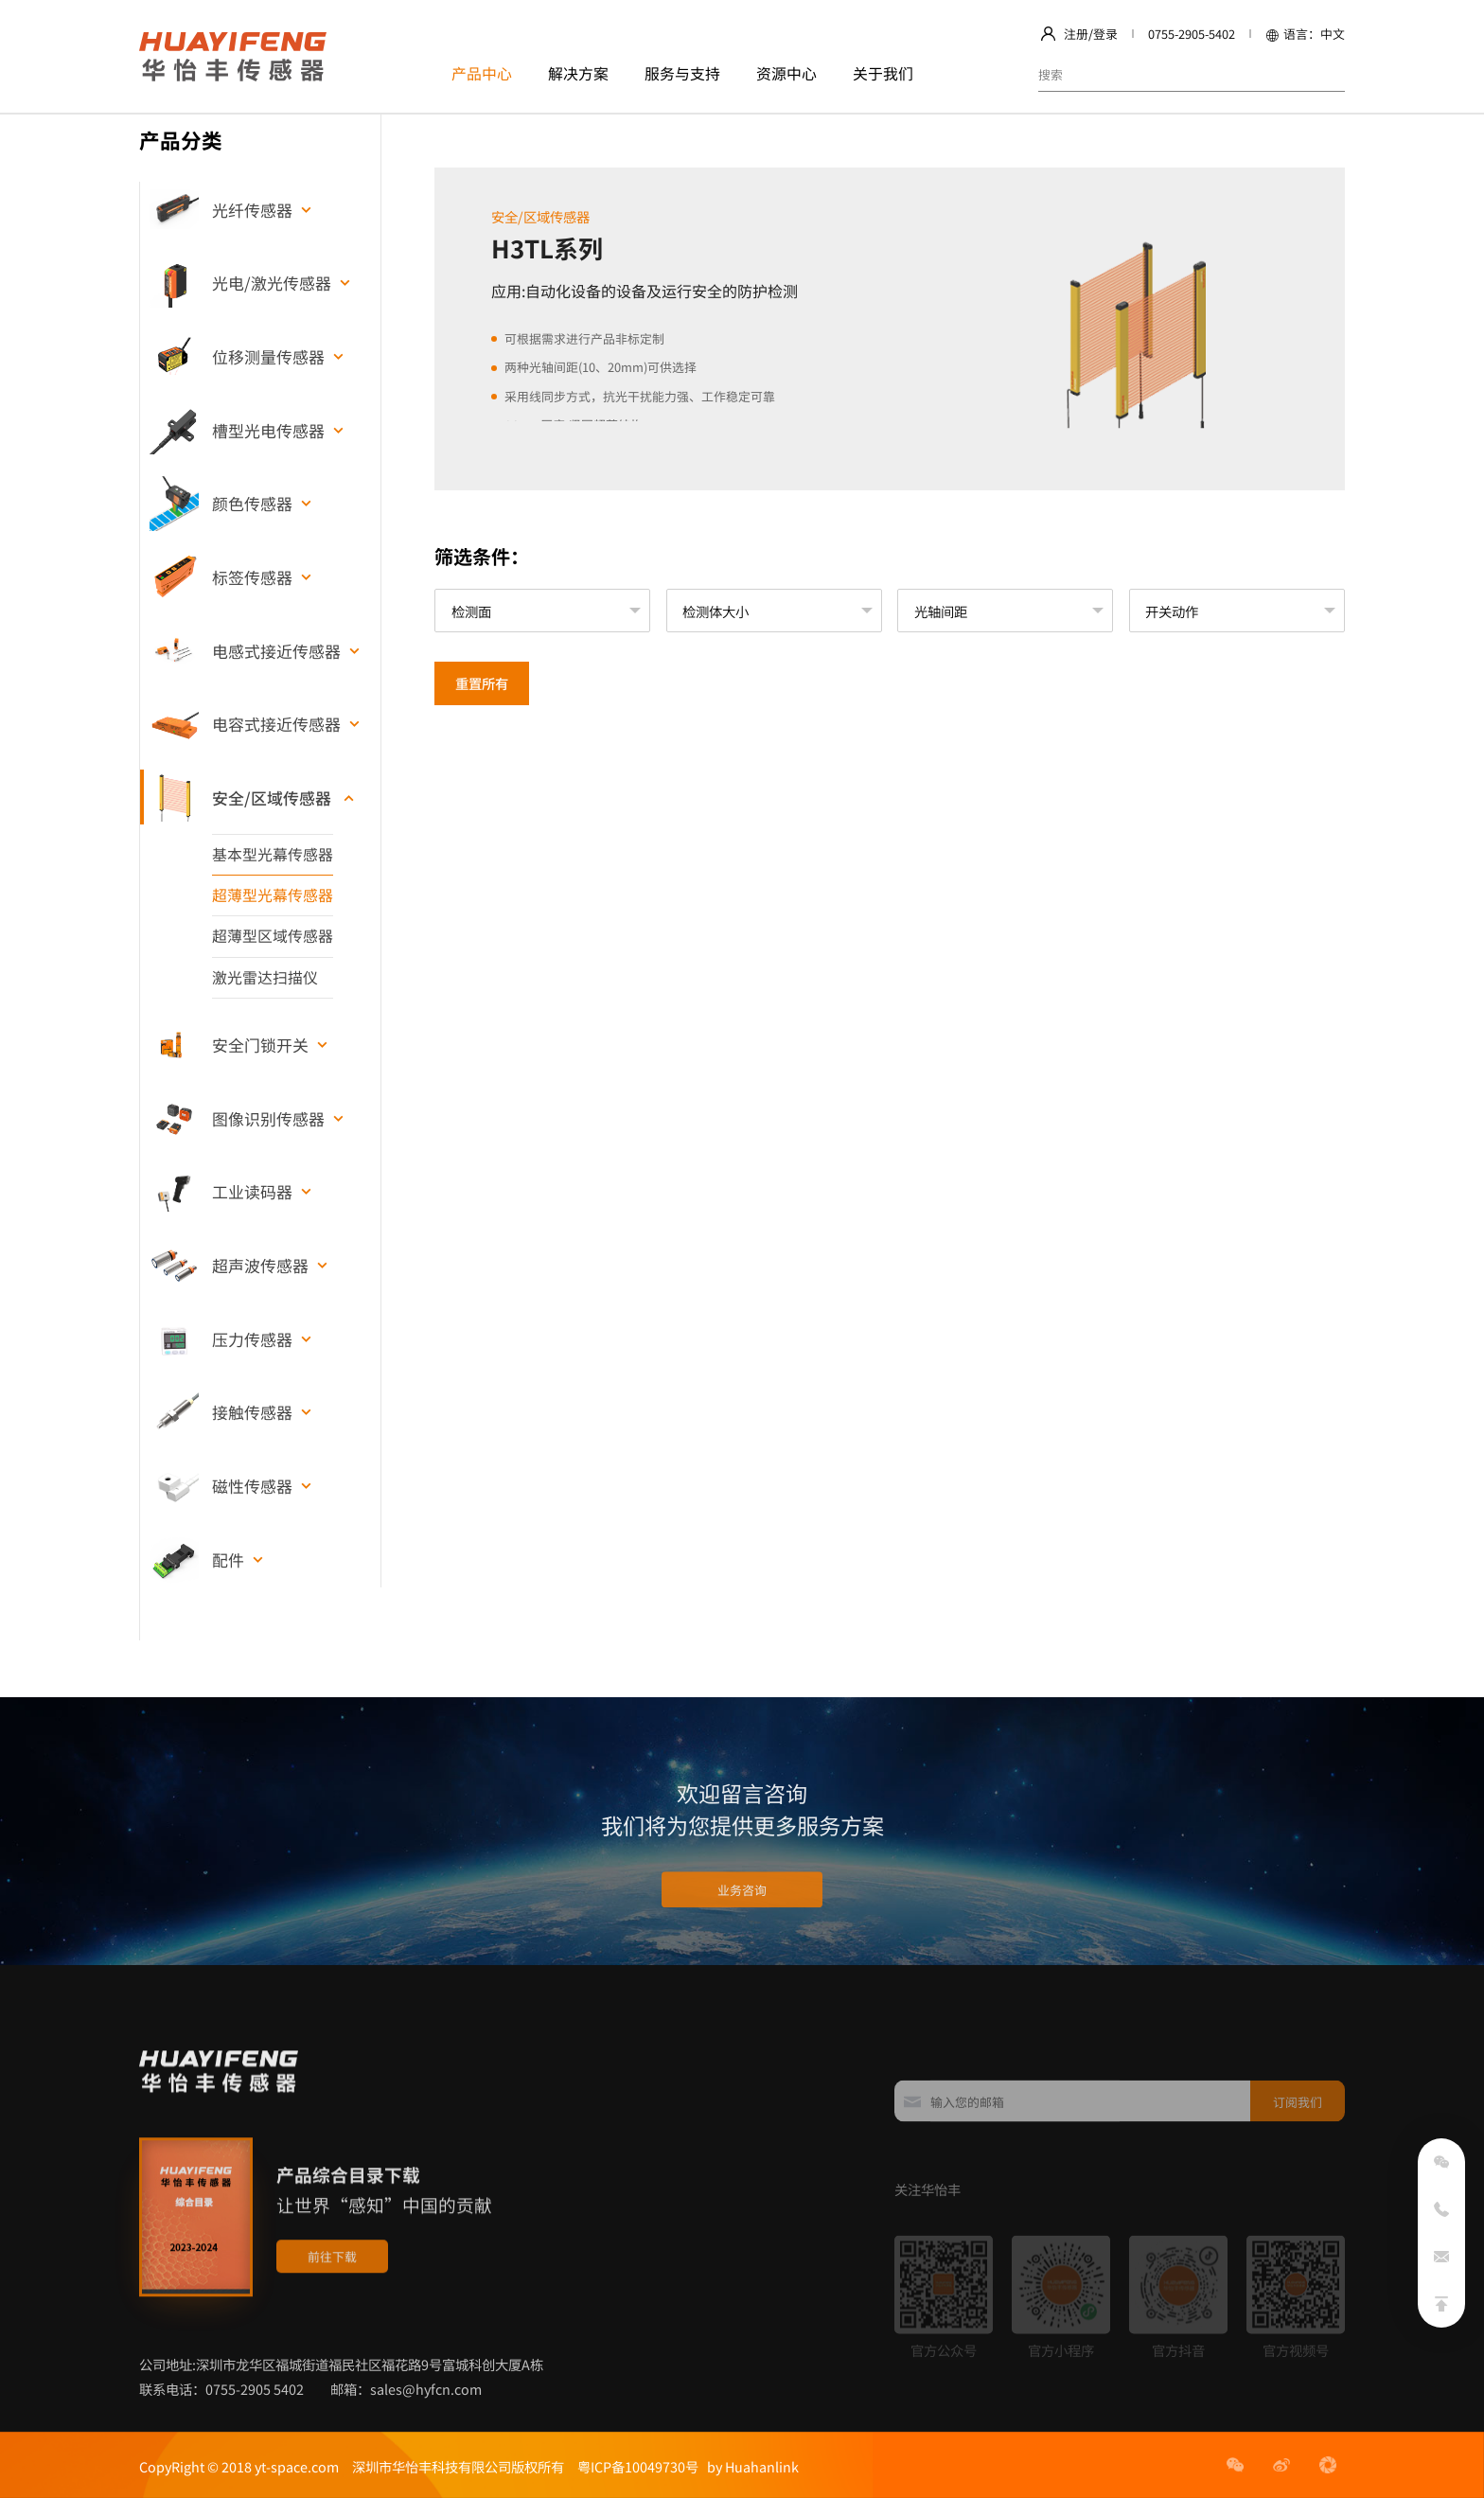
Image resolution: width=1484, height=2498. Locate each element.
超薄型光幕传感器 (272, 895)
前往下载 (332, 2332)
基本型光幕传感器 (272, 854)
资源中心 (786, 73)
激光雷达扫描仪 (265, 977)
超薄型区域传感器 (272, 936)
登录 (1105, 34)
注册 (1076, 34)
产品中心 (481, 73)
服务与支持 (682, 73)
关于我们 (883, 73)
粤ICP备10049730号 (637, 2466)
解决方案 (578, 73)
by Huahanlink (748, 2466)
